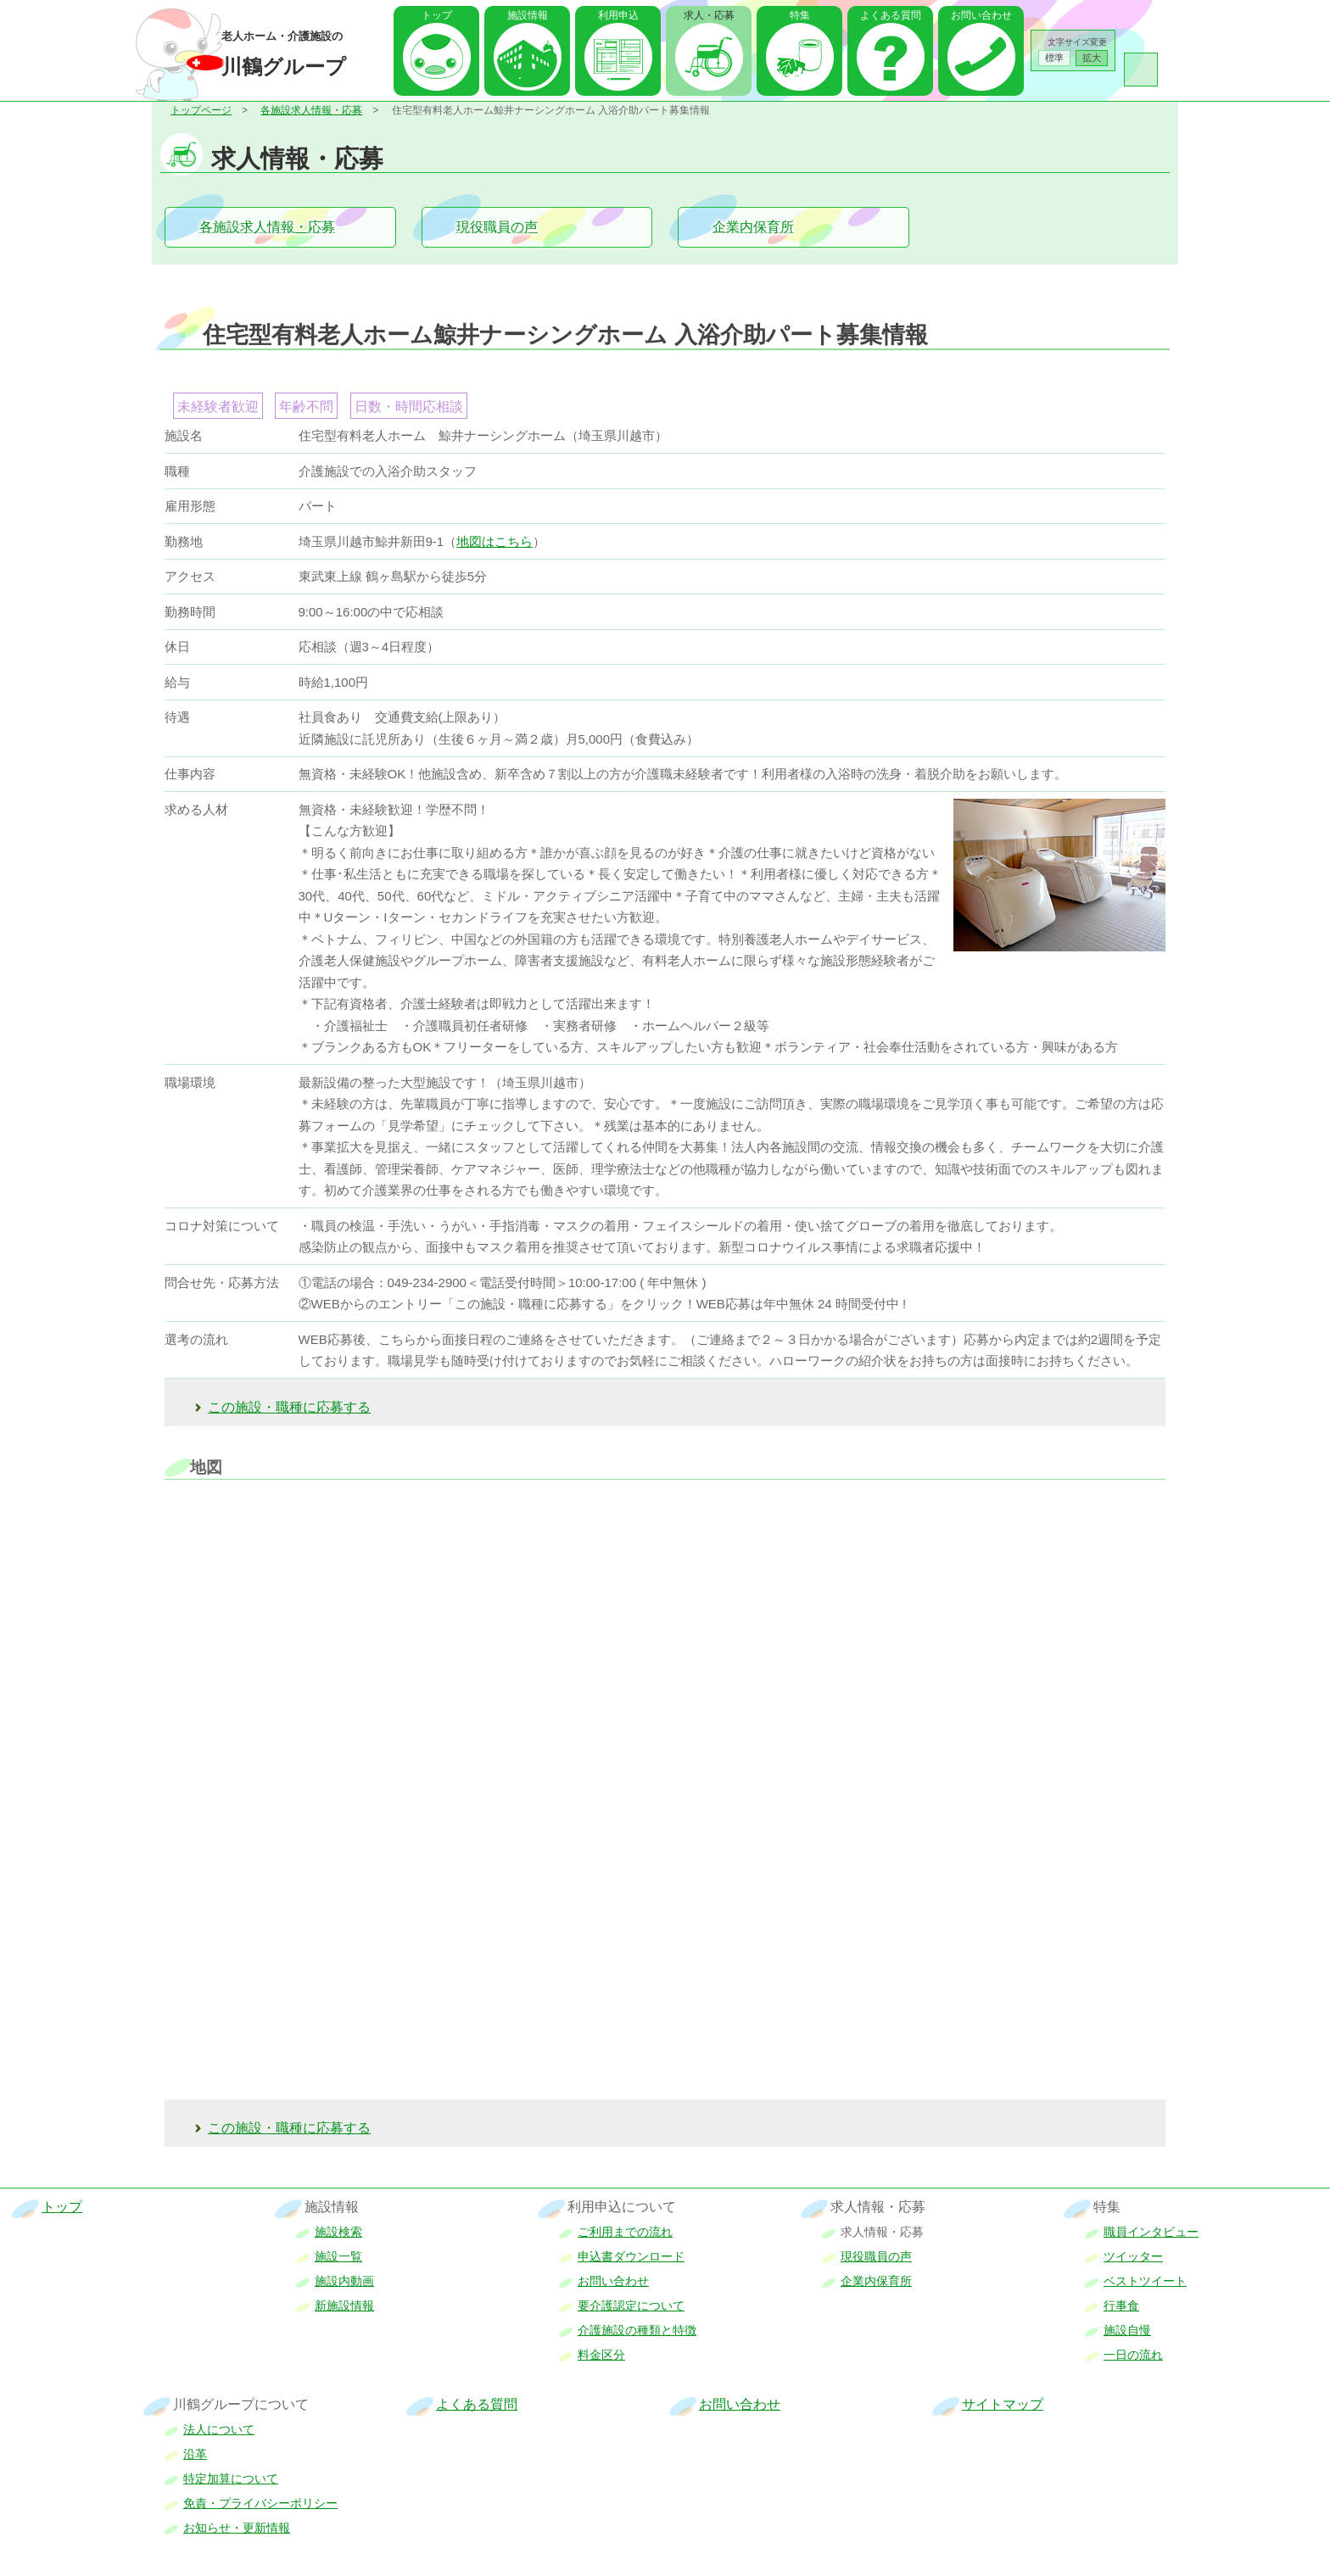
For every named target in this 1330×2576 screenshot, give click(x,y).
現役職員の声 (497, 227)
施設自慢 (1127, 2330)
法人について (218, 2429)
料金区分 (601, 2354)
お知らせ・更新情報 (236, 2527)
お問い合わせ (981, 15)
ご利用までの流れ (625, 2232)
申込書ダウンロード (631, 2256)
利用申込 (618, 15)
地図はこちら (494, 541)
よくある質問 (890, 15)
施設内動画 (344, 2281)
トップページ (201, 110)
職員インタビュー (1151, 2232)
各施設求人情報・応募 (311, 110)
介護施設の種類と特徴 (637, 2330)
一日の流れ (1133, 2354)
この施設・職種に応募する (289, 1407)
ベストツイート (1145, 2281)
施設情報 (527, 15)
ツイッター (1133, 2256)
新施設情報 (344, 2305)
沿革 (195, 2454)
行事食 (1121, 2305)
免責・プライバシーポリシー (260, 2503)
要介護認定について (631, 2305)
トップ (437, 15)
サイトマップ (1002, 2404)
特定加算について (230, 2478)
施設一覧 (338, 2256)
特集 (800, 15)
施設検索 (338, 2232)
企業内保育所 (753, 227)
